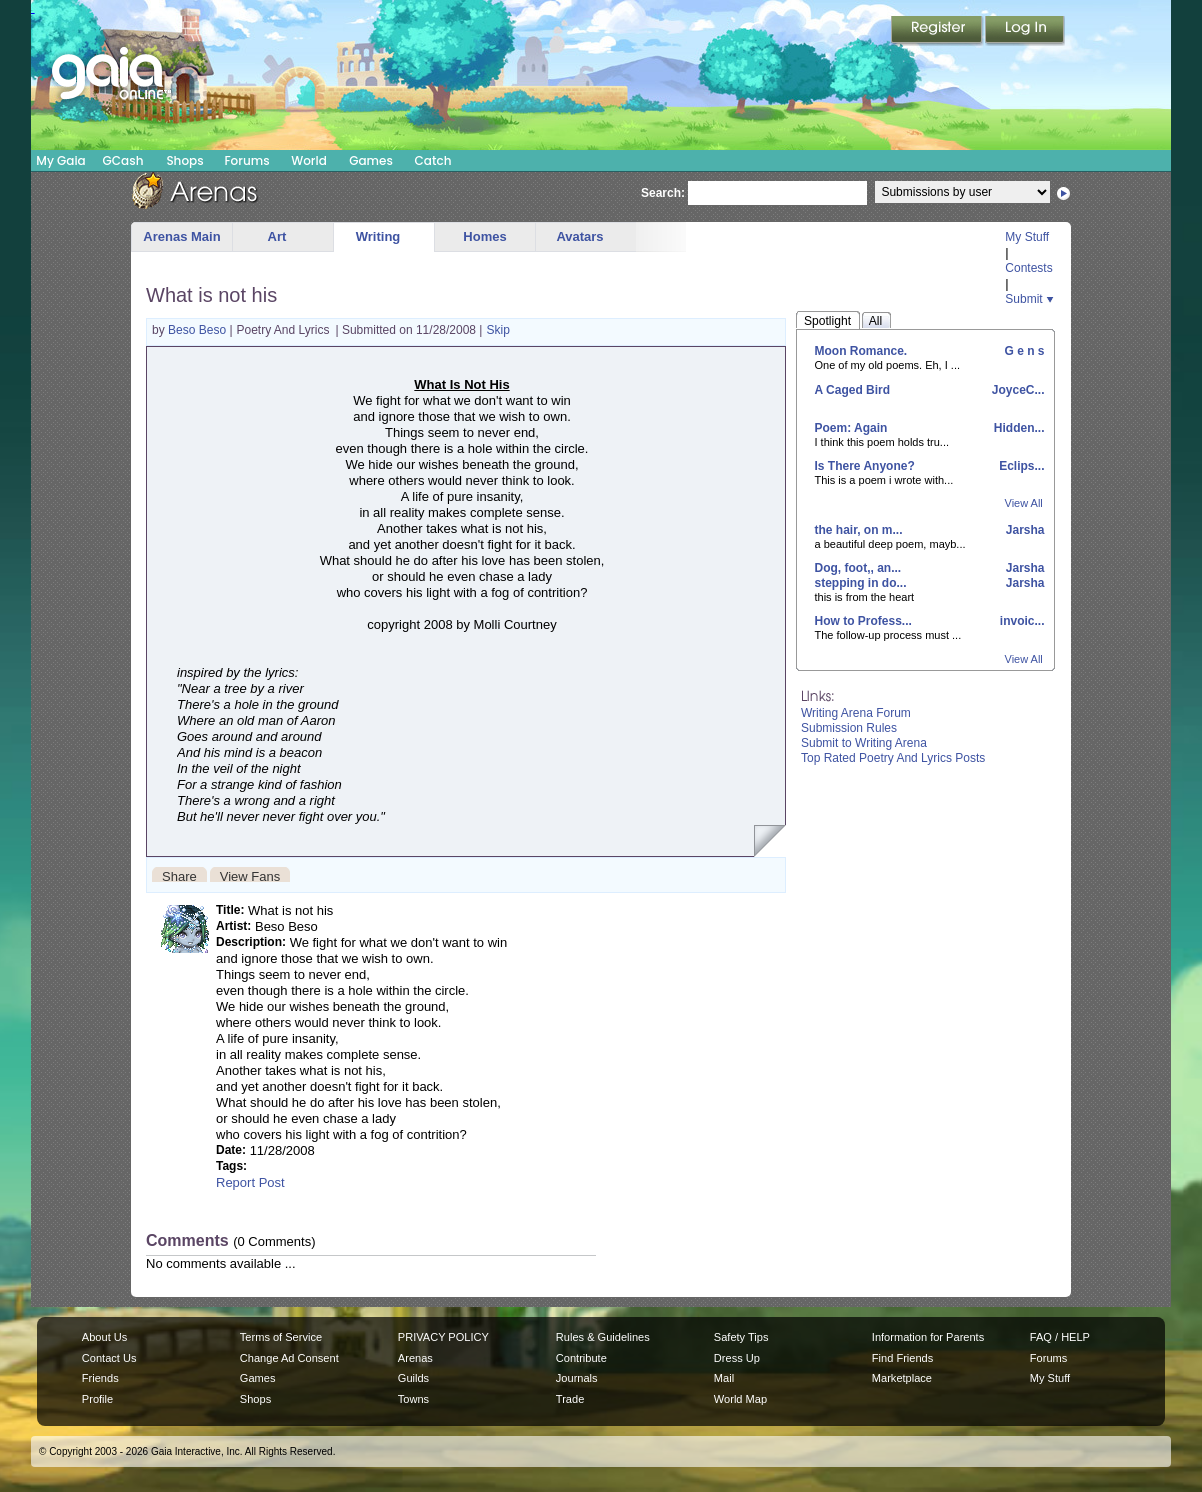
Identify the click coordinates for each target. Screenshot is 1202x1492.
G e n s (1022, 351)
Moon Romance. (861, 351)
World (309, 160)
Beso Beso (198, 330)
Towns (413, 1399)
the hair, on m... (859, 530)
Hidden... (1018, 428)
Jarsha (1023, 530)
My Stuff (1027, 237)
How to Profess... (863, 621)
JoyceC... (1016, 390)
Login (1025, 31)
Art (277, 236)
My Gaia (60, 160)
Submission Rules (849, 728)
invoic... (1020, 621)
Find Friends (902, 1358)
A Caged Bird (853, 390)
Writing (378, 236)
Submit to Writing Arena (864, 743)
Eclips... (1020, 466)
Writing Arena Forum (856, 713)
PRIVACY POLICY (443, 1337)
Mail (724, 1378)
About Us (104, 1337)
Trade (570, 1399)
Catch (433, 160)
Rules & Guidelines (603, 1337)
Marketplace (902, 1378)
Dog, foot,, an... (858, 568)
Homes (484, 236)
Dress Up (737, 1358)
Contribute (581, 1358)
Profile (97, 1399)
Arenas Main (181, 236)
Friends (100, 1378)
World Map (740, 1399)
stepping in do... (861, 583)
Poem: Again (851, 428)
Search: (663, 193)
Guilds (413, 1378)
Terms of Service (281, 1337)
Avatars (579, 236)
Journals (577, 1378)
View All (1024, 503)
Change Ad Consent (289, 1358)
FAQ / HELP (1060, 1337)
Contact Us (109, 1358)
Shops (184, 160)
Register (938, 31)
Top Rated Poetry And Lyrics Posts (893, 758)
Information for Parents (928, 1337)
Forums (246, 160)
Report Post (250, 1182)
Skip (497, 330)
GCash (123, 160)
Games (371, 160)
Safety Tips (741, 1337)
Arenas (415, 1358)
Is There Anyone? (865, 466)
